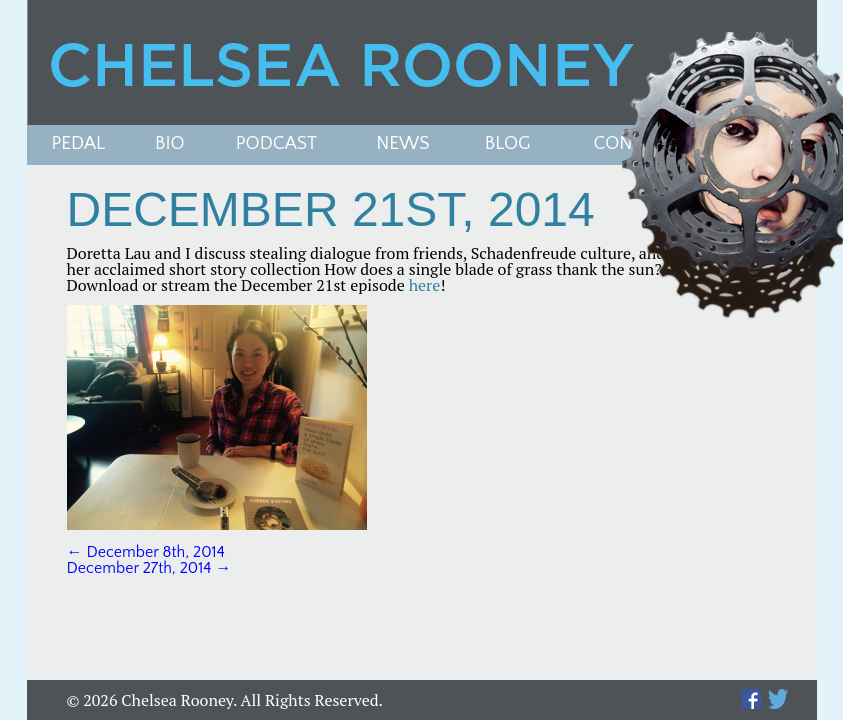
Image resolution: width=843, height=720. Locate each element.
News (402, 144)
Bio (170, 144)
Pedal (79, 144)
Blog (508, 144)
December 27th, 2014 (149, 568)
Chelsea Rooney (421, 62)
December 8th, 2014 (146, 552)
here (425, 285)
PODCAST (276, 144)
